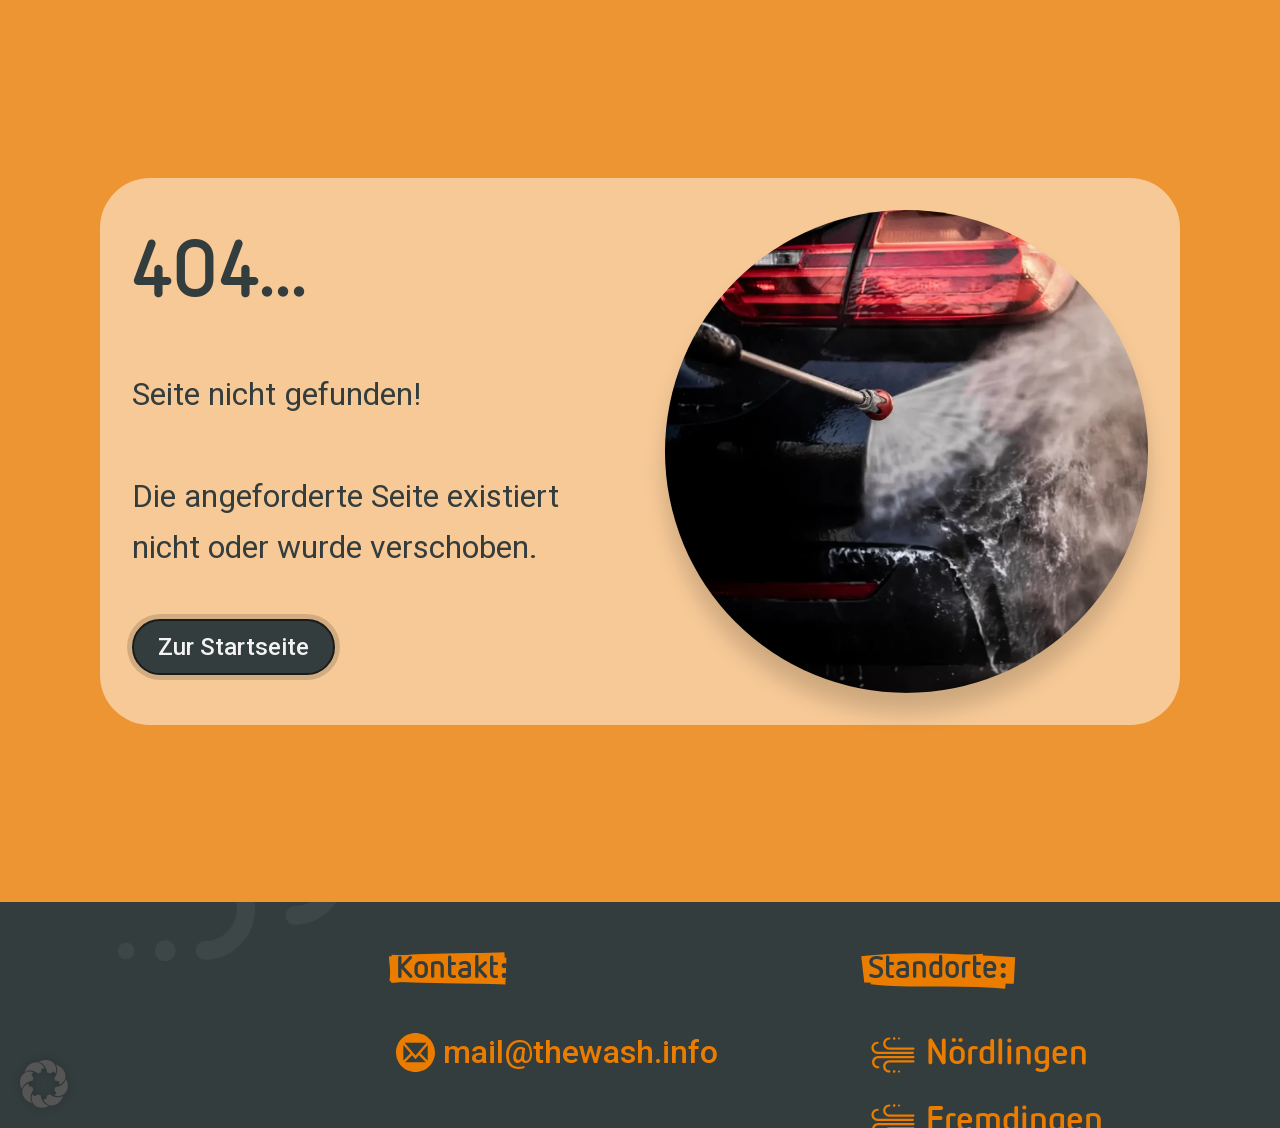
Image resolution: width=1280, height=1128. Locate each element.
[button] (44, 1084)
